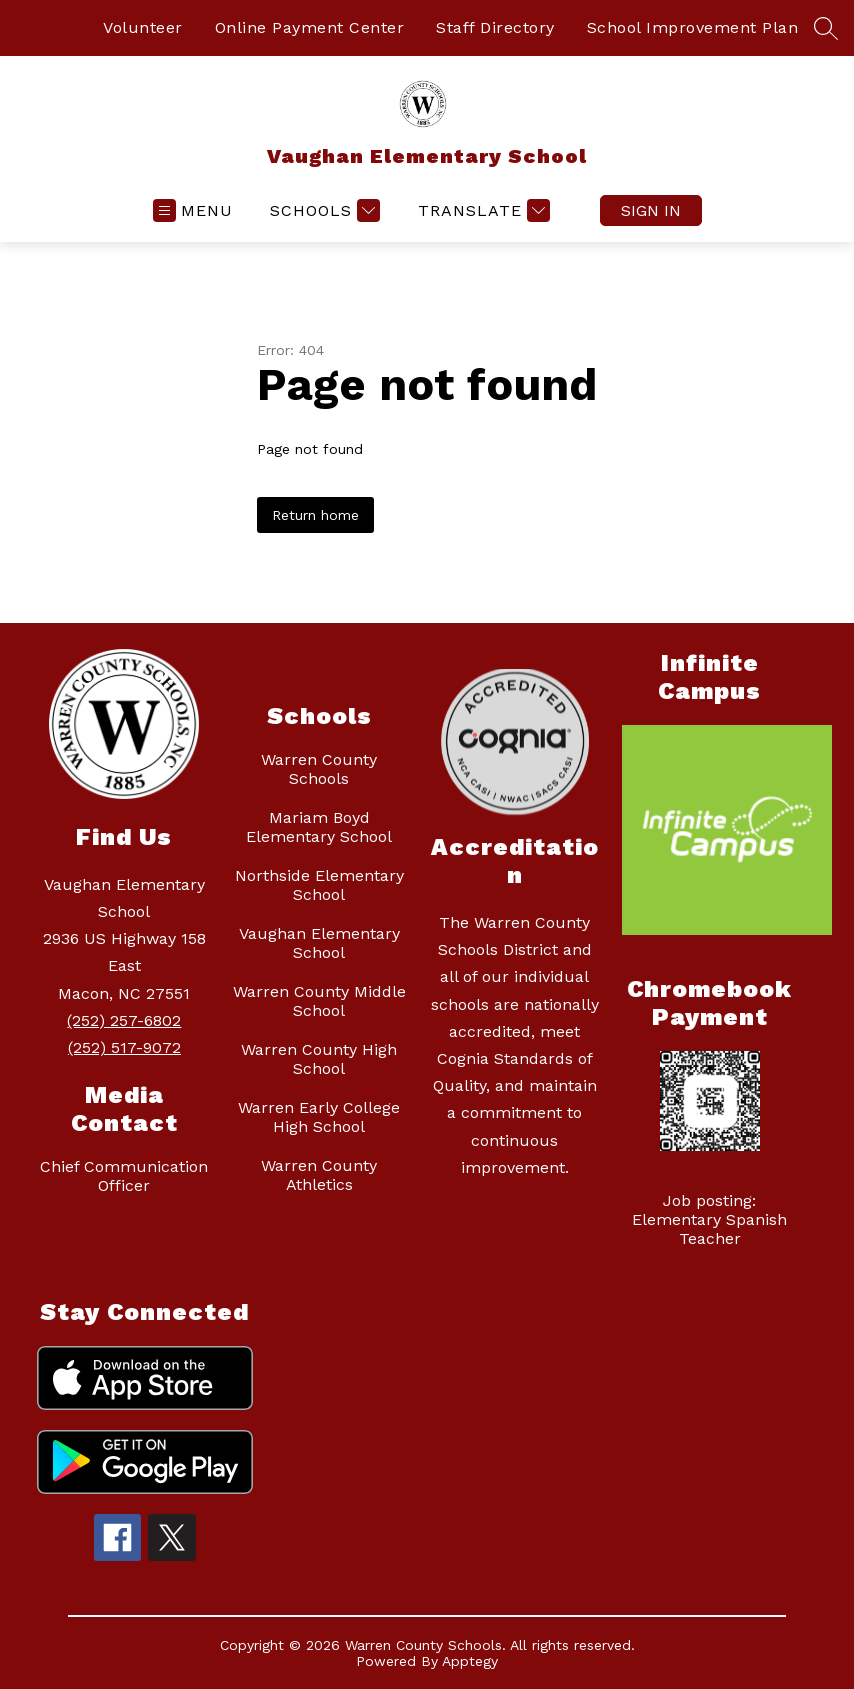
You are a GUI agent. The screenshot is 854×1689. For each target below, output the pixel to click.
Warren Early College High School (319, 1117)
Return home (315, 515)
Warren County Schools (319, 769)
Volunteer (143, 27)
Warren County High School (319, 1059)
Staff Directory (495, 27)
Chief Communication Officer (124, 1176)
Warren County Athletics (319, 1175)
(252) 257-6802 (124, 1020)
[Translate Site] (481, 210)
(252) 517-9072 (124, 1047)
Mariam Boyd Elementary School (319, 827)
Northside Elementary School (319, 885)
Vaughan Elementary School (319, 943)
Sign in (651, 210)
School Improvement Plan (693, 27)
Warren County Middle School (319, 1001)
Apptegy (470, 1661)
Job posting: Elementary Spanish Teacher (709, 1219)
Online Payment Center (310, 27)
